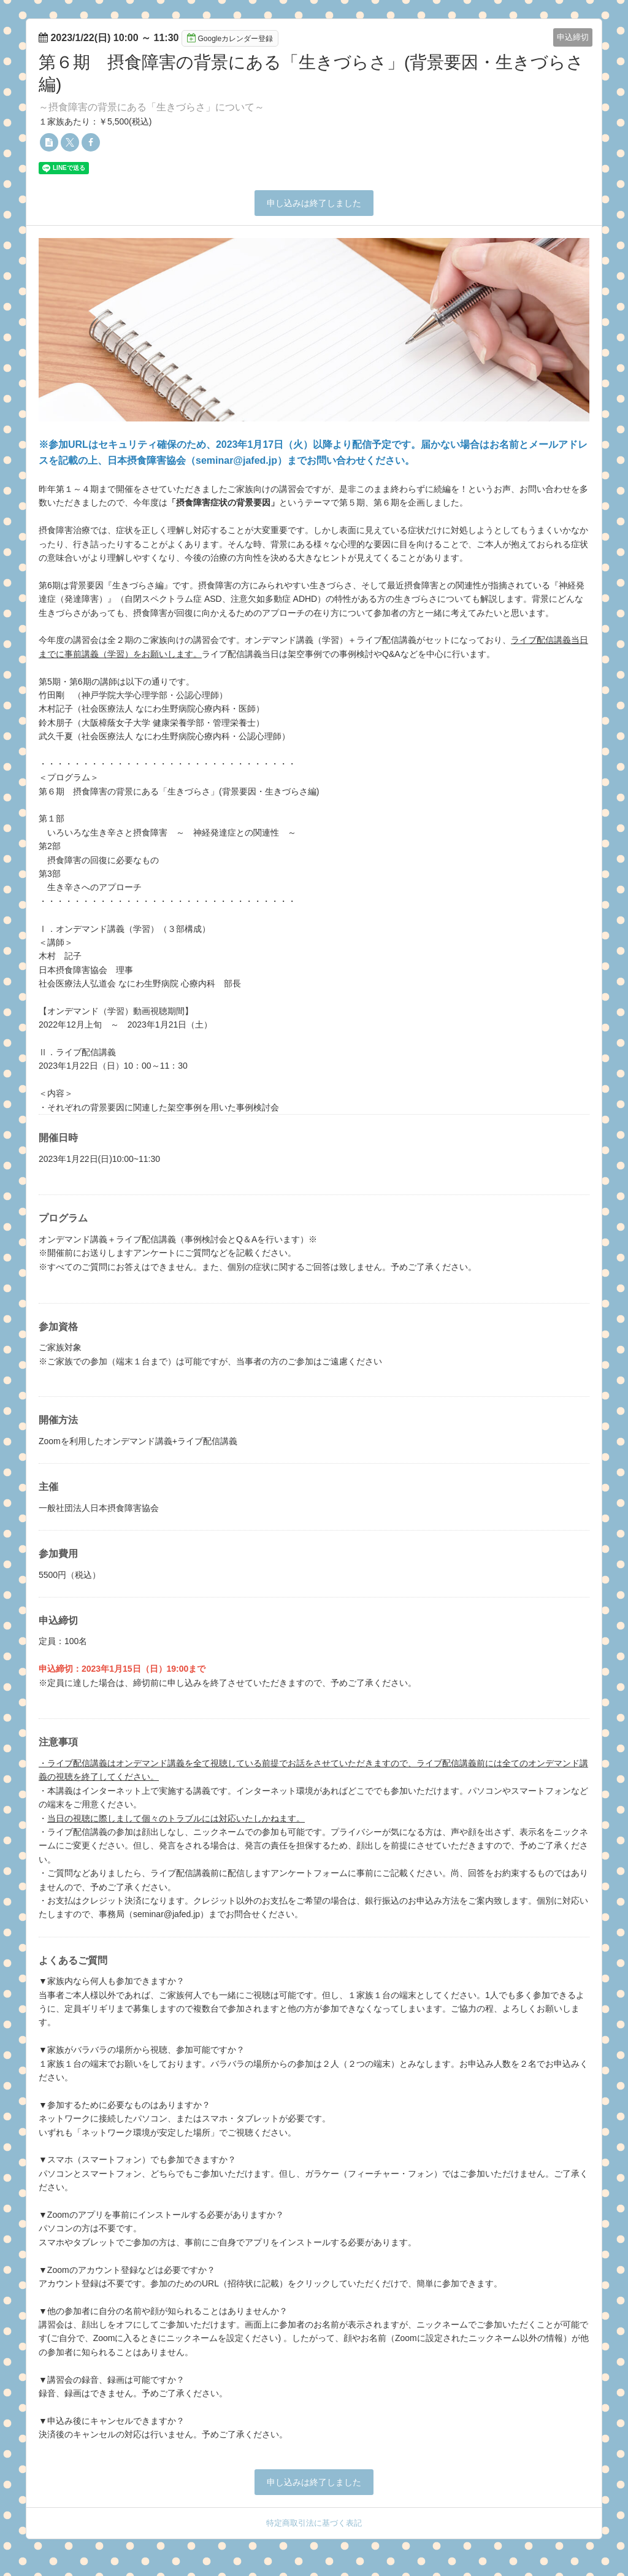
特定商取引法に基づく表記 (314, 2523)
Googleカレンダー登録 (230, 38)
